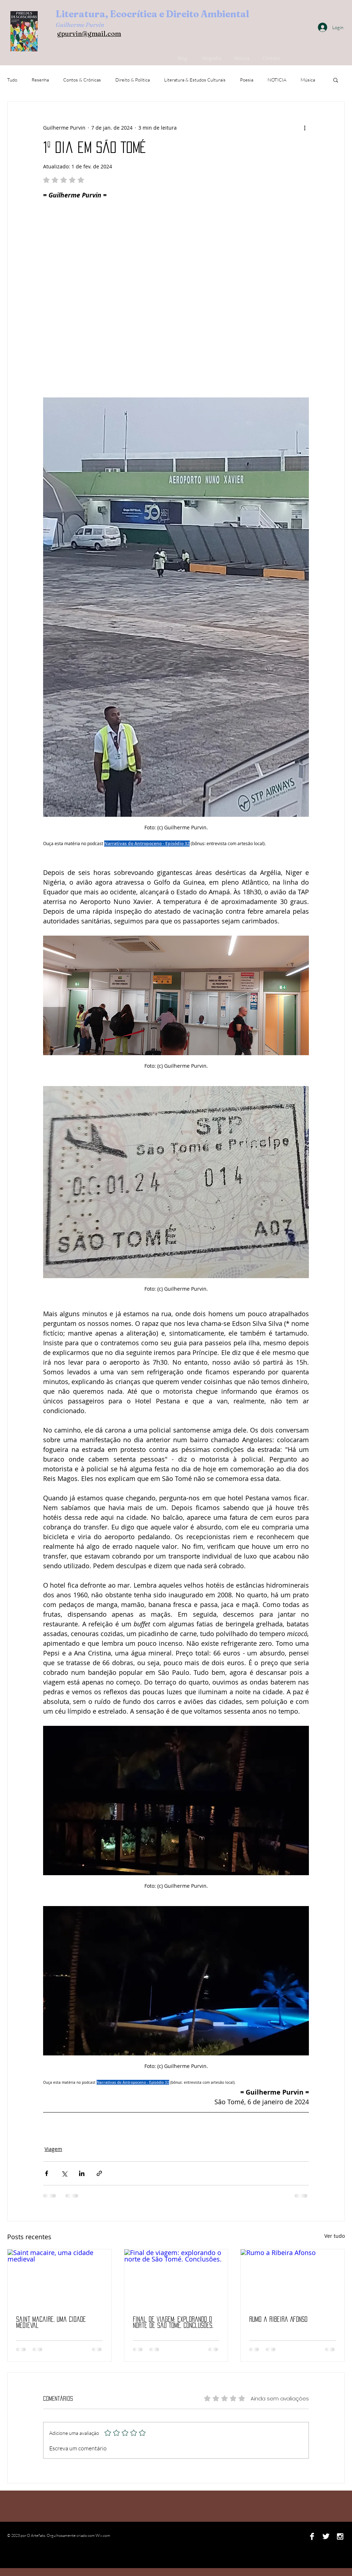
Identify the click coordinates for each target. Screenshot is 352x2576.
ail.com (109, 33)
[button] (335, 80)
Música (308, 80)
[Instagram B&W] (340, 2536)
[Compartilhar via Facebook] (46, 2173)
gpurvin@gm (77, 33)
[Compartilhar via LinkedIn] (81, 2173)
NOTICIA (277, 80)
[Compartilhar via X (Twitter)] (64, 2173)
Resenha (40, 80)
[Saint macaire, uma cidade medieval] (59, 2278)
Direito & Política (132, 80)
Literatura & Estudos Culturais (195, 80)
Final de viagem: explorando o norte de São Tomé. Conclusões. (173, 2322)
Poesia (246, 80)
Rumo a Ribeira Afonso (278, 2319)
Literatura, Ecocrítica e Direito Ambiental (152, 14)
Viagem (53, 2149)
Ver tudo (334, 2235)
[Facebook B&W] (312, 2536)
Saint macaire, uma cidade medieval (51, 2322)
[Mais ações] (304, 127)
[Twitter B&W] (326, 2536)
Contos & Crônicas (82, 80)
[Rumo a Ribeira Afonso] (292, 2278)
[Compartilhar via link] (99, 2173)
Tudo (12, 80)
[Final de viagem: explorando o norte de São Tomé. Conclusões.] (176, 2278)
